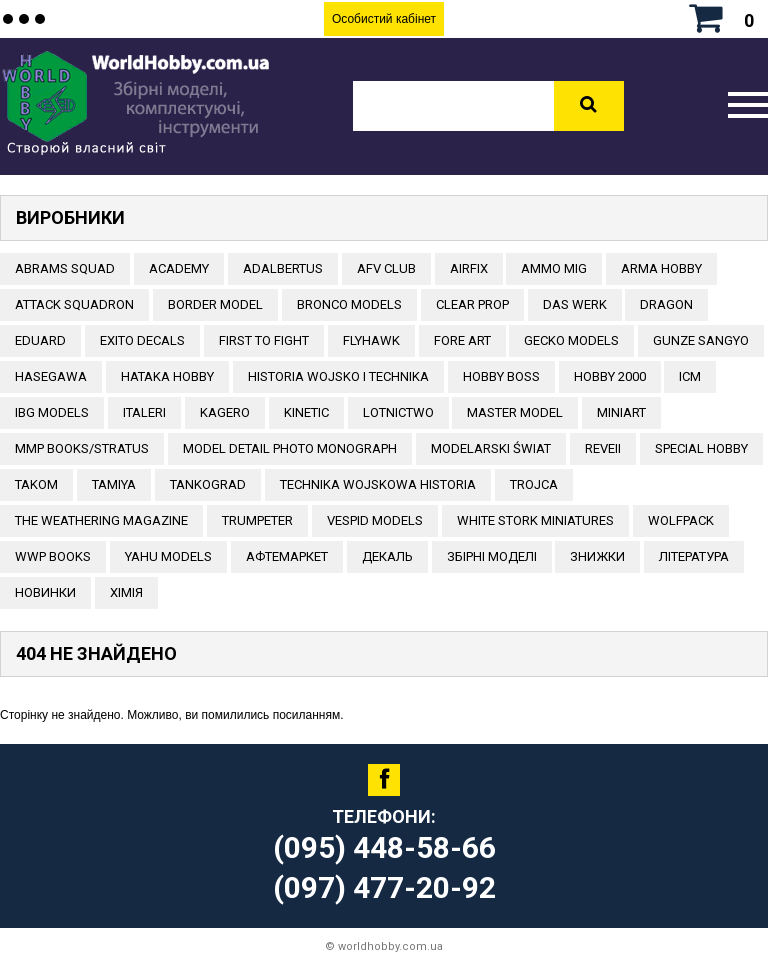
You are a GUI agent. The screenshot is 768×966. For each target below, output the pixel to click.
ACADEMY (179, 268)
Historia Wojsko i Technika (338, 376)
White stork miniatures (535, 520)
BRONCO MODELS (349, 304)
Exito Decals (142, 340)
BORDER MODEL (215, 304)
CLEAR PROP (472, 304)
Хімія (126, 592)
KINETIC (306, 412)
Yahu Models (168, 556)
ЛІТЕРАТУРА (694, 556)
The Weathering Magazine (101, 520)
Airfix (469, 268)
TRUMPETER (257, 520)
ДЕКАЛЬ (387, 556)
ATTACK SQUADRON (74, 304)
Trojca (534, 484)
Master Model (515, 412)
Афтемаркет (287, 556)
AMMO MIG (554, 268)
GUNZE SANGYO (701, 340)
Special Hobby (701, 448)
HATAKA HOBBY (167, 376)
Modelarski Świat (491, 448)
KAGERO (225, 412)
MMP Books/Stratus (82, 448)
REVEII (603, 448)
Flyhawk (371, 340)
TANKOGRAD (208, 484)
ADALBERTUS (283, 268)
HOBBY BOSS (501, 376)
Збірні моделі (492, 556)
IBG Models (52, 412)
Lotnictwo (398, 412)
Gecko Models (571, 340)
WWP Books (53, 556)
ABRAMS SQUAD (65, 268)
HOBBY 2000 (610, 376)
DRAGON (666, 304)
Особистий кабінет (384, 19)
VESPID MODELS (375, 520)
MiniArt (621, 412)
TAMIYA (114, 484)
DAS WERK (575, 304)
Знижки (597, 556)
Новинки (45, 592)
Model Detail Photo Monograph (290, 448)
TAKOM (36, 484)
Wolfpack (681, 520)
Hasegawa (51, 376)
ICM (690, 376)
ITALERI (144, 412)
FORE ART (462, 340)
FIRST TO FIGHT (264, 340)
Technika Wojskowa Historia (378, 484)
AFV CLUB (386, 268)
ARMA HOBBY (661, 268)
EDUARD (40, 340)
